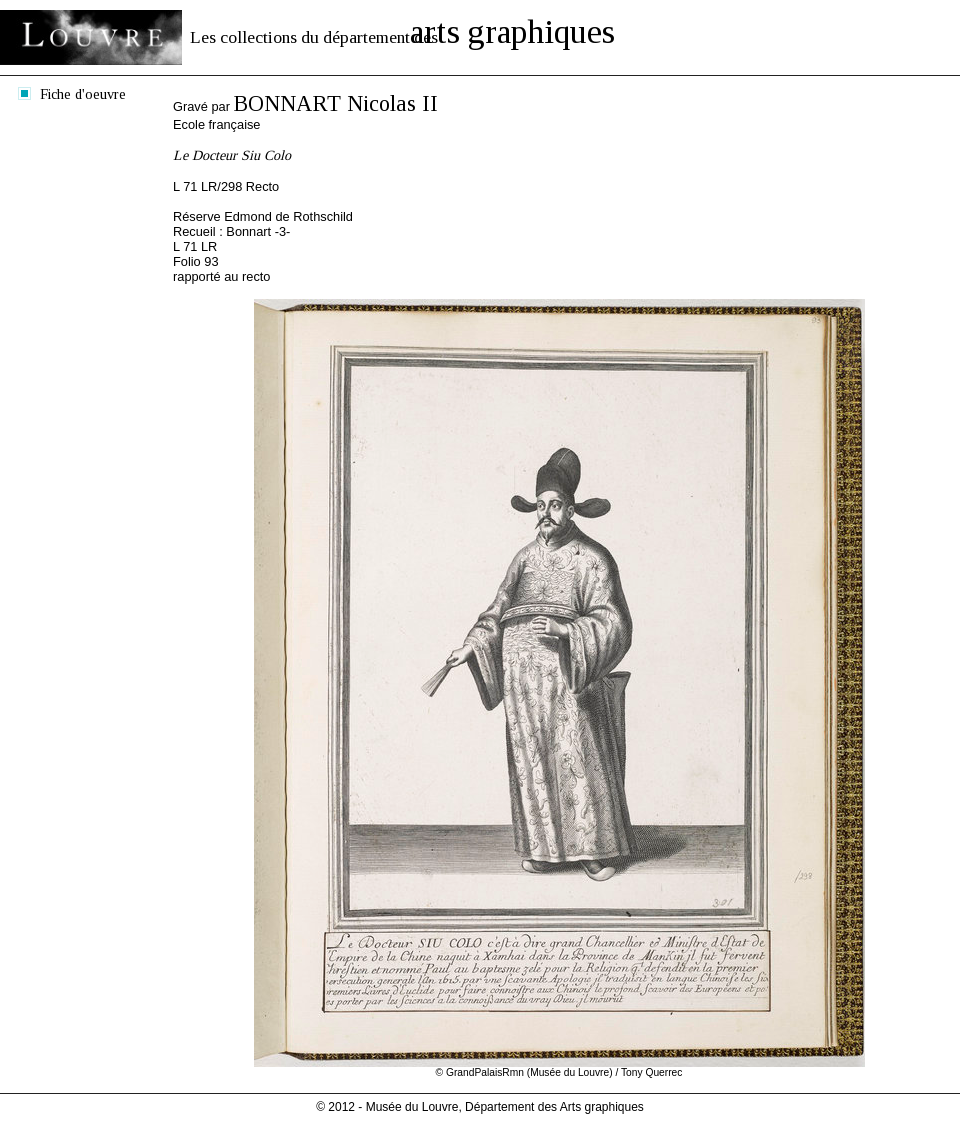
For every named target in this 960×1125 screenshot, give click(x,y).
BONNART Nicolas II (335, 103)
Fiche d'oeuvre (83, 94)
